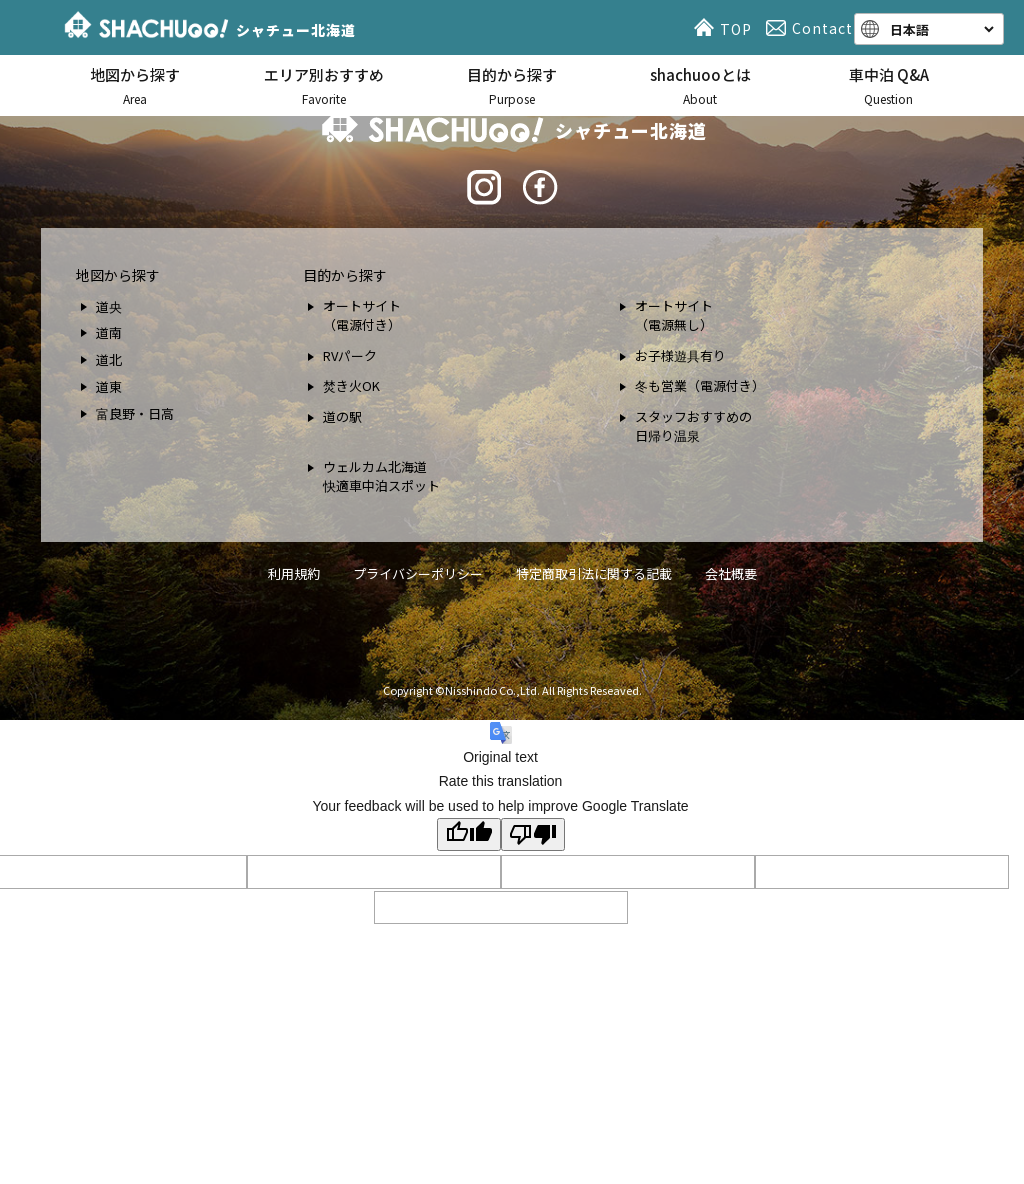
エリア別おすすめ (323, 86)
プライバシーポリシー (418, 573)
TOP (726, 28)
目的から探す (512, 86)
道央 (109, 306)
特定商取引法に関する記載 (594, 573)
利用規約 (294, 573)
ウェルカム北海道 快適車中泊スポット (381, 476)
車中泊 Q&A (889, 86)
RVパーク (350, 355)
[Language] (940, 29)
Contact (812, 28)
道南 (109, 332)
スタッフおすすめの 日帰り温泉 (693, 426)
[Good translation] (469, 834)
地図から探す (135, 86)
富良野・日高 (135, 413)
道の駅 (342, 416)
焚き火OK (351, 385)
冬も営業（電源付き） (700, 385)
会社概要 (731, 573)
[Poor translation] (533, 834)
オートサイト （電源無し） (674, 315)
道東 (109, 386)
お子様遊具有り (680, 355)
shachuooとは (700, 86)
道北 (109, 359)
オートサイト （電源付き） (362, 315)
